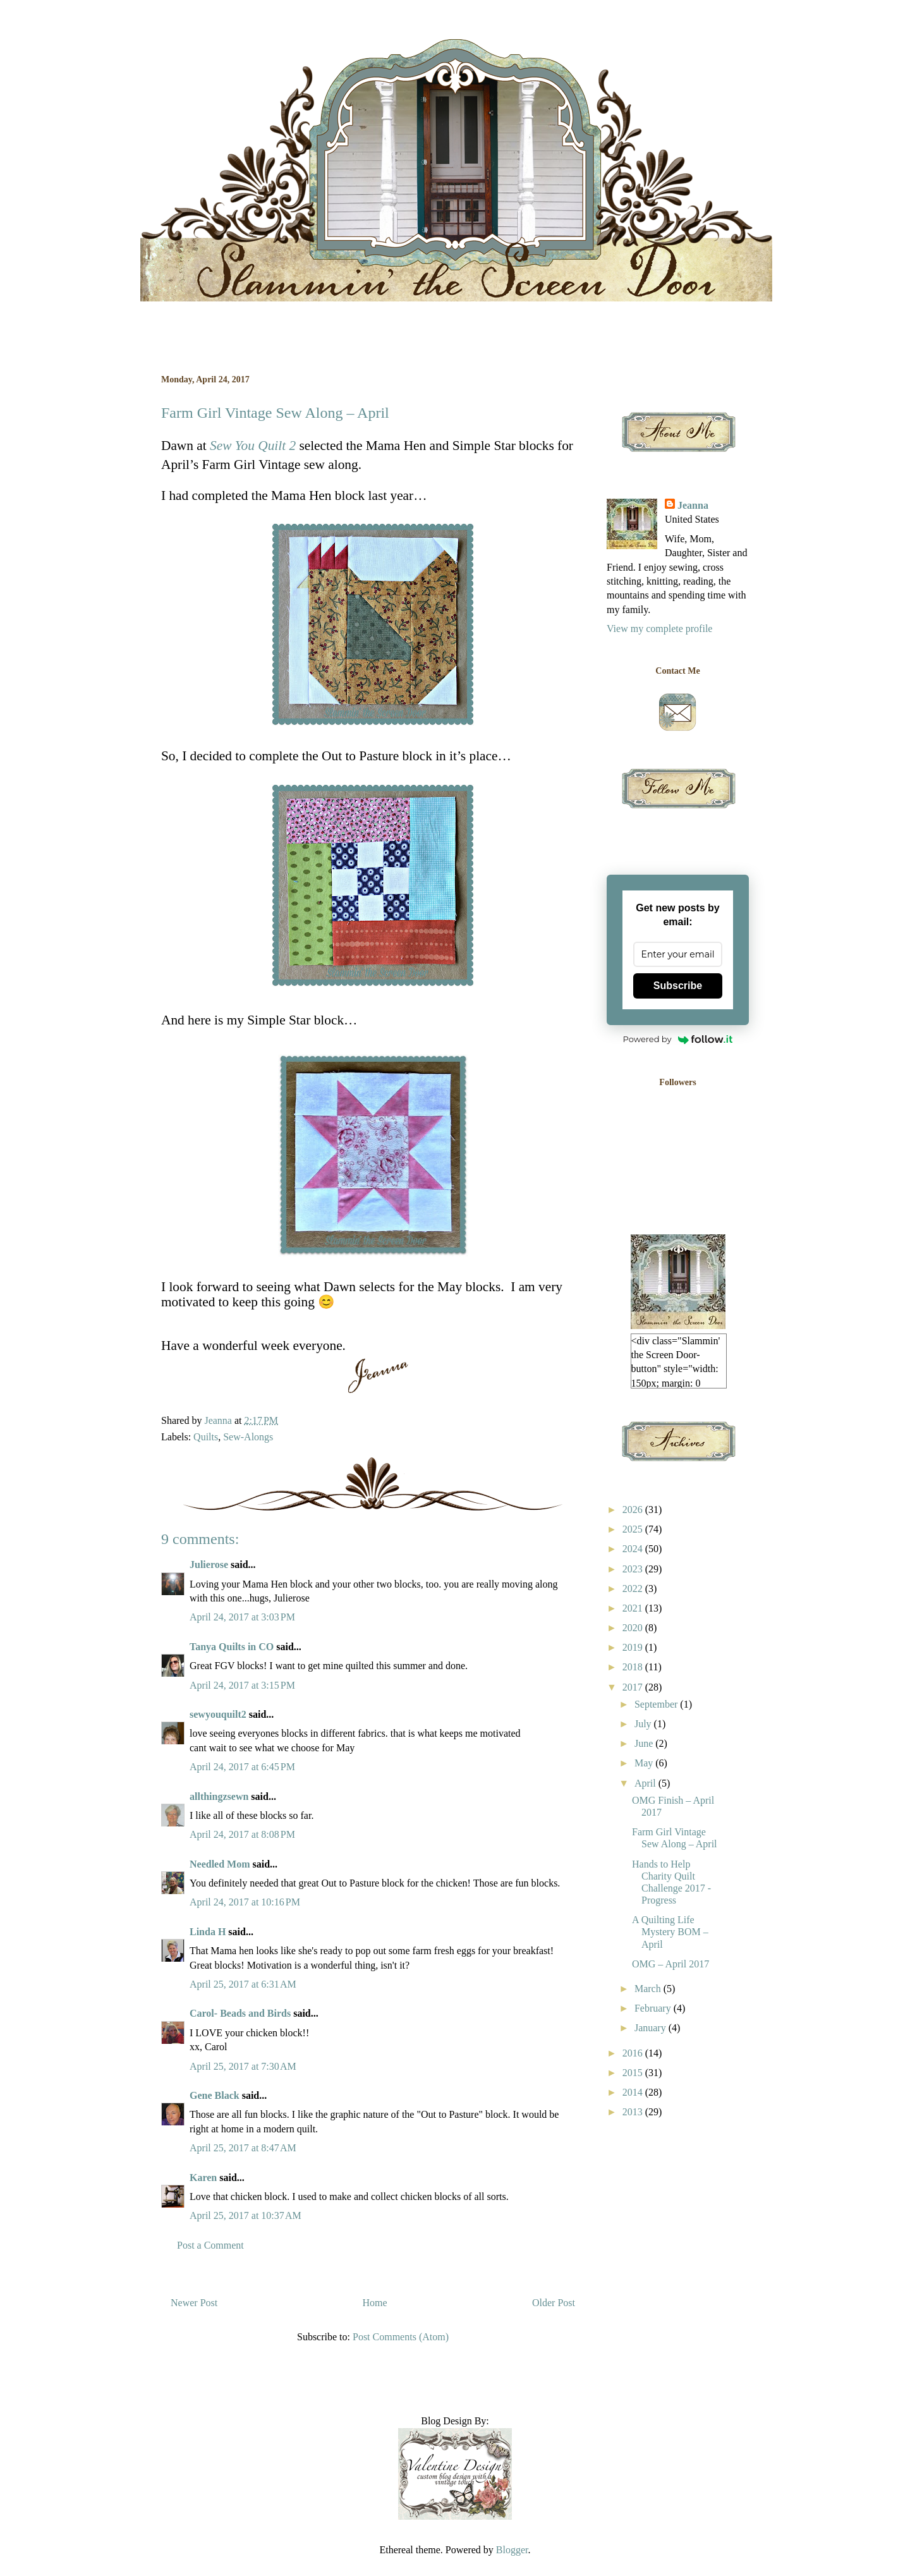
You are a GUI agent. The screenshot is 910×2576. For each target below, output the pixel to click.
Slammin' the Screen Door (166, 53)
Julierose (209, 1564)
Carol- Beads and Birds (240, 2013)
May (644, 1763)
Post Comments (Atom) (401, 2336)
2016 (633, 2053)
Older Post (553, 2302)
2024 (633, 1548)
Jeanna (692, 505)
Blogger (512, 2549)
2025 (633, 1529)
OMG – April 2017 (670, 1964)
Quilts (205, 1436)
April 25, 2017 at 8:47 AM (243, 2147)
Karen (203, 2177)
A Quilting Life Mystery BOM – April (670, 1931)
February (654, 2008)
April (646, 1783)
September (657, 1704)
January (651, 2027)
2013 (633, 2111)
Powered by (678, 1039)
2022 (633, 1588)
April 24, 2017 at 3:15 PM (242, 1685)
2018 (633, 1667)
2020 (633, 1627)
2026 (633, 1509)
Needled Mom (220, 1864)
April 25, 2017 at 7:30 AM (243, 2066)
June (644, 1743)
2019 (633, 1647)
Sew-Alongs (248, 1436)
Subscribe (677, 985)
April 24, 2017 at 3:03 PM (242, 1617)
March (649, 1988)
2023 (633, 1569)
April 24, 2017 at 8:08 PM (242, 1834)
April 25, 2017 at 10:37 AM (245, 2215)
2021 (633, 1608)
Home (375, 2302)
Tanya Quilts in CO (232, 1646)
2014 (633, 2092)
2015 (633, 2072)
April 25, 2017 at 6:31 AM (243, 1984)
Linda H (208, 1931)
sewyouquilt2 (218, 1714)
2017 (633, 1687)
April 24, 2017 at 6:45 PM (242, 1766)
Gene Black (215, 2095)
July (644, 1723)
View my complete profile (659, 628)
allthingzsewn (219, 1796)
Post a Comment (210, 2245)
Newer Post (194, 2302)
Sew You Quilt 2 (253, 445)
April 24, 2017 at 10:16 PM (245, 1902)
